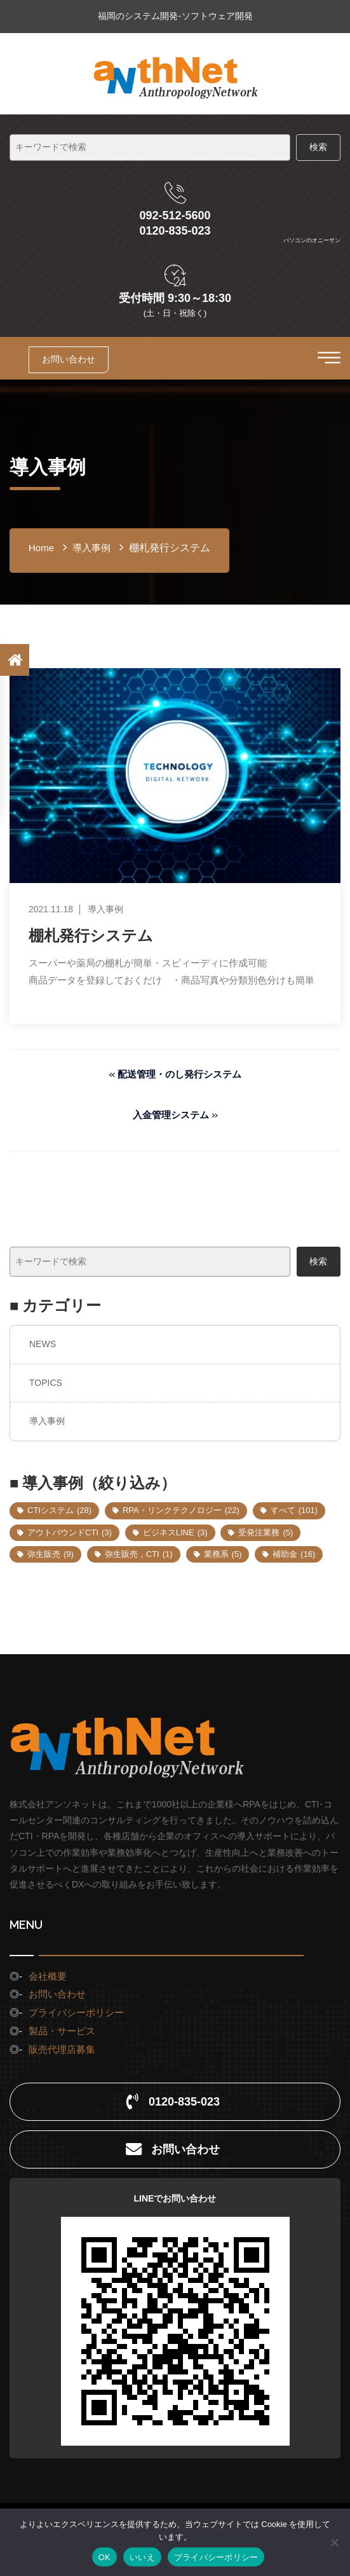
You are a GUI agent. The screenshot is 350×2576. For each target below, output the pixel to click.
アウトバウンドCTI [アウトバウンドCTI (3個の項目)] (69, 1532)
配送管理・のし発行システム (179, 1074)
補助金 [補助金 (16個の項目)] (294, 1554)
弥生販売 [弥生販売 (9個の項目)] (50, 1554)
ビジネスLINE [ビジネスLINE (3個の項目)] (175, 1532)
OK (104, 2557)
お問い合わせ (68, 359)
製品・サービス (62, 2030)
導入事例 (47, 1421)
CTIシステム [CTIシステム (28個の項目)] (59, 1510)
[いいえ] (334, 2542)
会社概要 (48, 1976)
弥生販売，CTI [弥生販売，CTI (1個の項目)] (139, 1554)
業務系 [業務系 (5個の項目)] (223, 1554)
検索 (318, 1261)
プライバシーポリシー (76, 2012)
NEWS (42, 1344)
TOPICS (45, 1383)
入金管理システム (171, 1115)
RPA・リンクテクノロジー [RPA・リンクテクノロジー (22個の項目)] (181, 1510)
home (41, 547)
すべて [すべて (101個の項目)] (294, 1510)
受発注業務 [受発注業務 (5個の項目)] (265, 1532)
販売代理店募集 (62, 2049)
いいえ (142, 2557)
